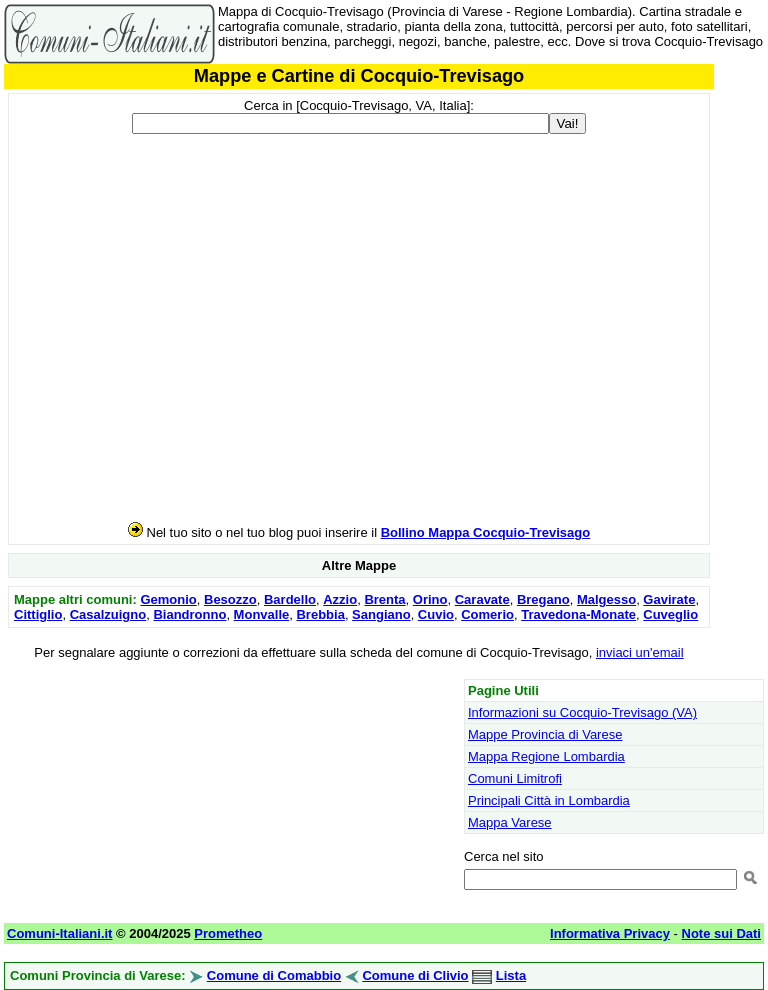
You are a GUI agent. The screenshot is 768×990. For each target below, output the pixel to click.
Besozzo (230, 599)
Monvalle (262, 614)
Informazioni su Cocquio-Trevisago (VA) (582, 712)
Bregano (543, 599)
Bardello (290, 599)
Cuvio (436, 614)
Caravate (482, 599)
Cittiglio (38, 614)
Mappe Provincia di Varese (545, 734)
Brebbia (320, 614)
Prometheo (228, 933)
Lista (511, 975)
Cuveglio (670, 614)
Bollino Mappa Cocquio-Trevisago (485, 532)
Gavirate (669, 599)
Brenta (384, 599)
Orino (430, 599)
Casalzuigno (108, 614)
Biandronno (189, 614)
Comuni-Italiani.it (59, 933)
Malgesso (606, 599)
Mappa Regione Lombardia (546, 756)
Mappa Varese (510, 822)
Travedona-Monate (578, 614)
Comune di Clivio (415, 975)
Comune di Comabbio (274, 975)
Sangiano (381, 614)
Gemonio (168, 599)
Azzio (340, 599)
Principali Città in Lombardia (549, 800)
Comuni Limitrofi (515, 778)
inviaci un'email (640, 652)
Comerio (487, 614)
